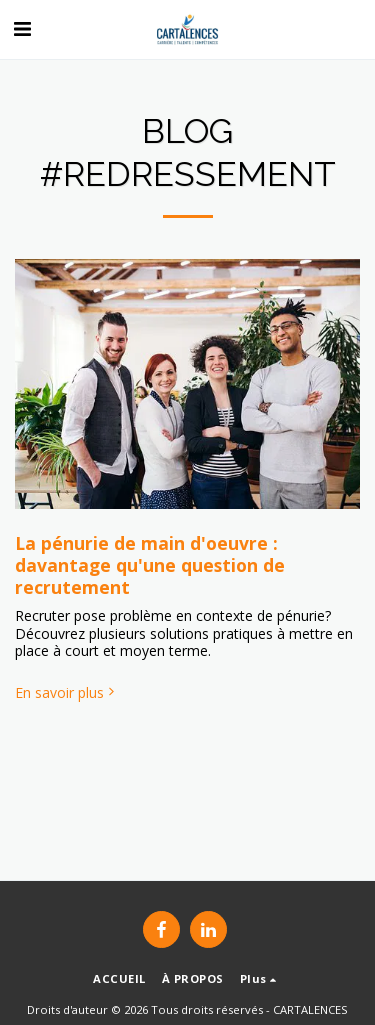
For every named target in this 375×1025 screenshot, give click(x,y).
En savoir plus (66, 693)
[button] (22, 28)
